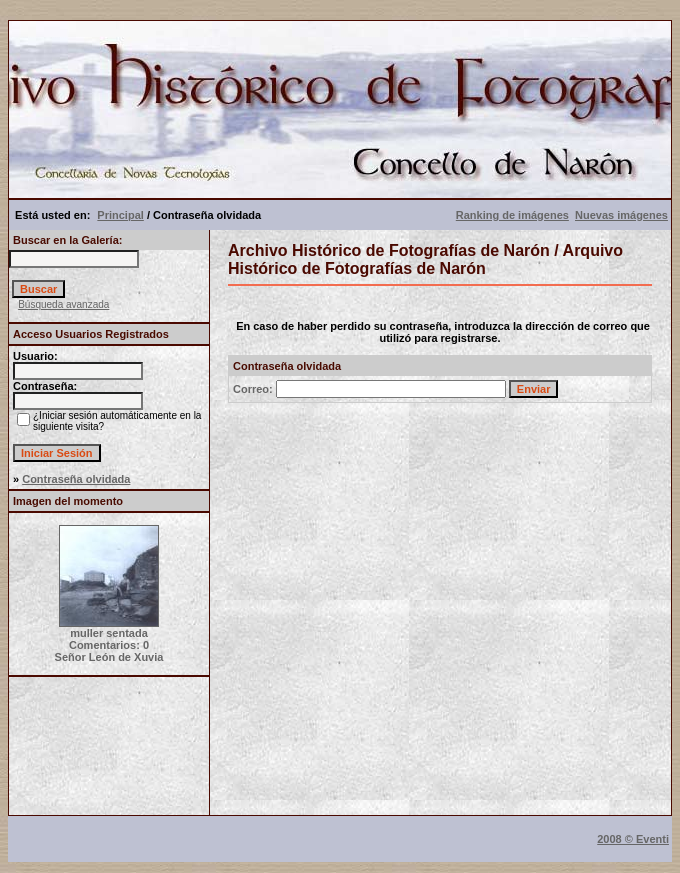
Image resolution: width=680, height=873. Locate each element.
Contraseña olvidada (76, 479)
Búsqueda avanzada (63, 304)
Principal (120, 215)
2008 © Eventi (633, 839)
